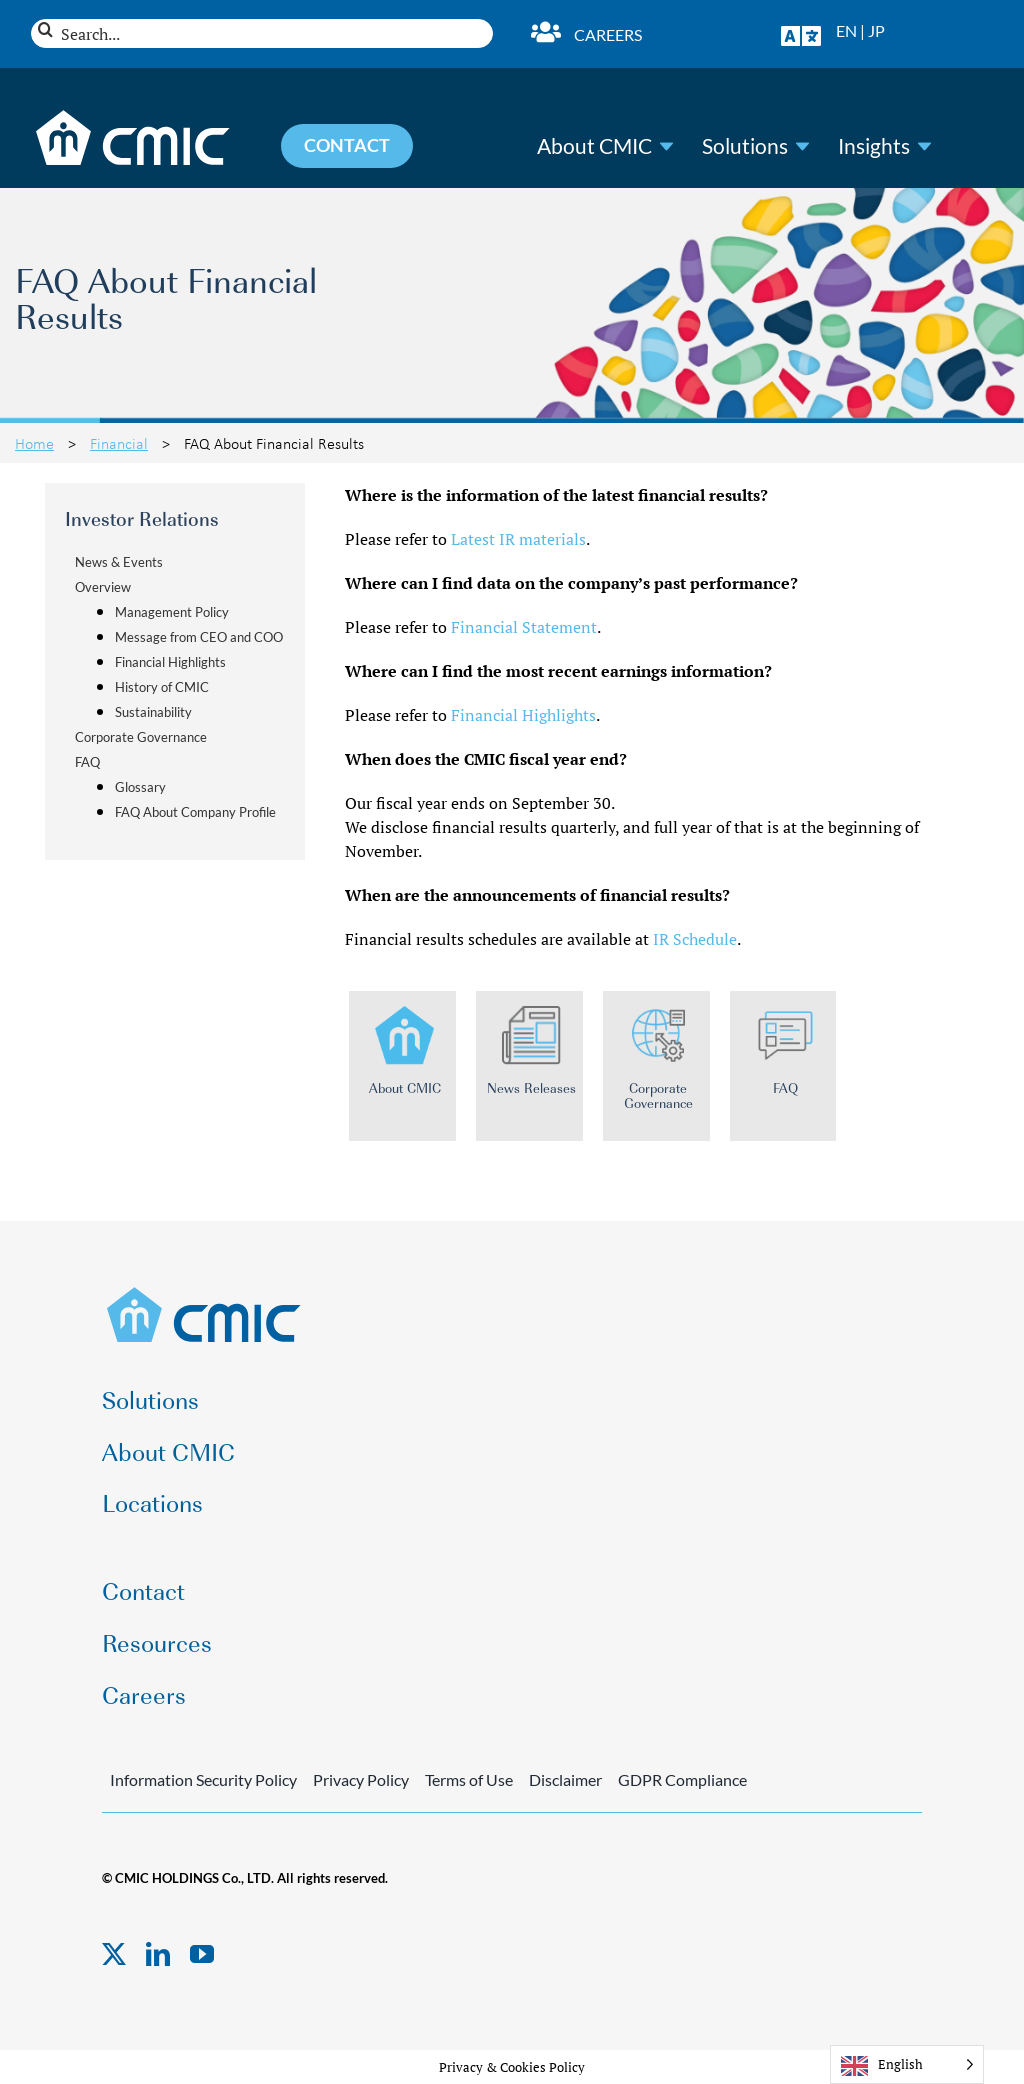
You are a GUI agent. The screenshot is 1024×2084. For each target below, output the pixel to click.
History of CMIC (162, 687)
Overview (103, 587)
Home (34, 443)
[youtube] (202, 1954)
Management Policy (172, 612)
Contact (143, 1589)
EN (846, 30)
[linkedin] (158, 1954)
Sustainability (153, 712)
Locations (152, 1501)
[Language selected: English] (907, 2064)
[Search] (45, 29)
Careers (608, 34)
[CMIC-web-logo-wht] (133, 116)
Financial (119, 443)
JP (876, 30)
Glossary (140, 787)
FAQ (87, 762)
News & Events (119, 562)
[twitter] (114, 1954)
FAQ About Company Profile (195, 812)
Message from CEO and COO (199, 637)
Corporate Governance (141, 737)
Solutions (745, 146)
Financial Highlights (170, 662)
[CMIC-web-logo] (204, 1293)
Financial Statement (524, 627)
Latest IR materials (518, 539)
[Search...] (262, 33)
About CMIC (594, 146)
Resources (157, 1641)
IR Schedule (695, 939)
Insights (874, 146)
